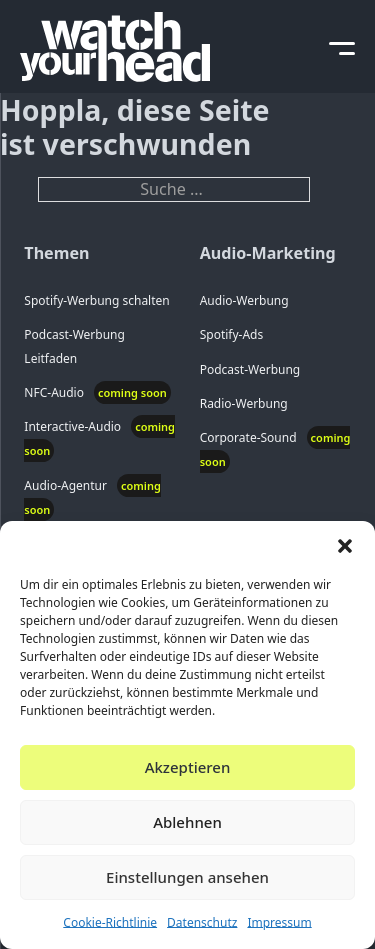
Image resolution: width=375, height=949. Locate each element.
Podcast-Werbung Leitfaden (74, 346)
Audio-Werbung (244, 300)
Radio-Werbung (244, 403)
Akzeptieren (188, 767)
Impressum (279, 922)
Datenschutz (202, 922)
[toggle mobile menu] (342, 46)
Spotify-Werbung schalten (96, 300)
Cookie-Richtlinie (110, 922)
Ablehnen (187, 822)
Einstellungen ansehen (187, 877)
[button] (345, 546)
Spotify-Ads (232, 334)
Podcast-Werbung (250, 369)
